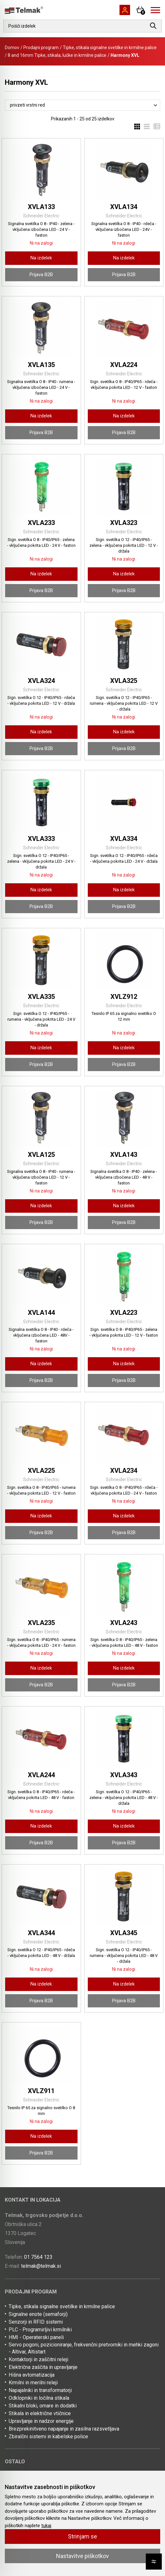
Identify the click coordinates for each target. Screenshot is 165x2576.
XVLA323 (123, 523)
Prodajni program (41, 47)
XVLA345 (123, 1933)
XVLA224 (123, 365)
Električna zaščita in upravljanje (43, 2367)
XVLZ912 (124, 996)
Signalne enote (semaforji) (38, 2314)
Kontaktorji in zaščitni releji (38, 2359)
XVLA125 (41, 1154)
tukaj (46, 2525)
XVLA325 (123, 681)
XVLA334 (123, 839)
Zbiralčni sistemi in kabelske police (48, 2436)
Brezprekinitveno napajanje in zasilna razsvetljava (64, 2429)
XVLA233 (41, 523)
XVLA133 (41, 207)
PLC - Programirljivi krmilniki (40, 2330)
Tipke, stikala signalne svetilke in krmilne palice (110, 47)
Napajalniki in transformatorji (40, 2390)
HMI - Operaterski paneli (36, 2337)
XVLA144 (41, 1312)
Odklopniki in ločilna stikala (39, 2398)
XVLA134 (123, 207)
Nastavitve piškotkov (82, 2556)
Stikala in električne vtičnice (40, 2413)
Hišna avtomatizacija (31, 2375)
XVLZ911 (41, 2091)
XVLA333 (41, 839)
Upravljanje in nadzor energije (41, 2421)
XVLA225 (41, 1470)
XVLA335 (41, 996)
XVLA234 (123, 1470)
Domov (12, 47)
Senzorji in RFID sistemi (36, 2322)
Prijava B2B (41, 274)
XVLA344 (41, 1933)
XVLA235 (41, 1623)
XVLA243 (123, 1623)
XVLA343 (123, 1775)
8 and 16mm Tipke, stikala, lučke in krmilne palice (57, 55)
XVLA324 (41, 681)
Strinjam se (82, 2536)
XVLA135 (41, 365)
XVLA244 (41, 1775)
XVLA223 (123, 1312)
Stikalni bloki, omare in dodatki (43, 2406)
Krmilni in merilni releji (33, 2383)
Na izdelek (41, 258)
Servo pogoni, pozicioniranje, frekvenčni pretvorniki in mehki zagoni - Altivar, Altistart (84, 2348)
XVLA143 (123, 1154)
